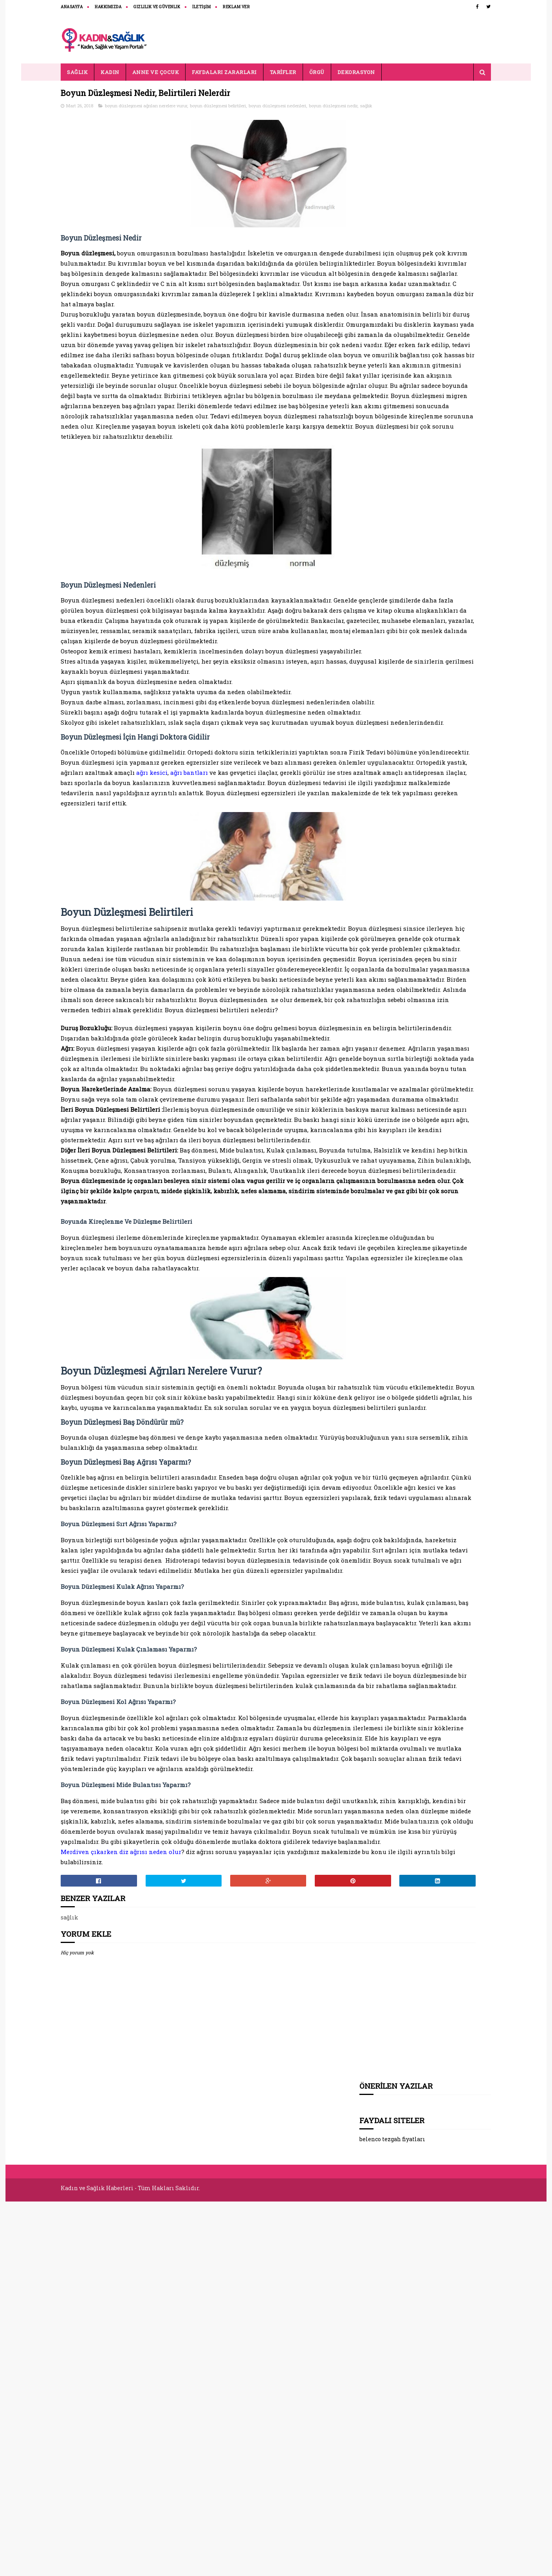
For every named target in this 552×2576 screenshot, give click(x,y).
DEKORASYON (356, 72)
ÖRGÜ (317, 72)
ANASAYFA (72, 6)
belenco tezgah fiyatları (393, 143)
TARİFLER (283, 72)
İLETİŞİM (202, 6)
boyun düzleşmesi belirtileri (218, 107)
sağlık (105, 116)
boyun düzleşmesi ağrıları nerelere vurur (146, 107)
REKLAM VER (236, 6)
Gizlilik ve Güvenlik (157, 6)
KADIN (110, 72)
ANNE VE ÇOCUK (155, 72)
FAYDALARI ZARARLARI (224, 72)
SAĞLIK (77, 72)
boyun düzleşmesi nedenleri (278, 107)
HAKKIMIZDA (108, 6)
